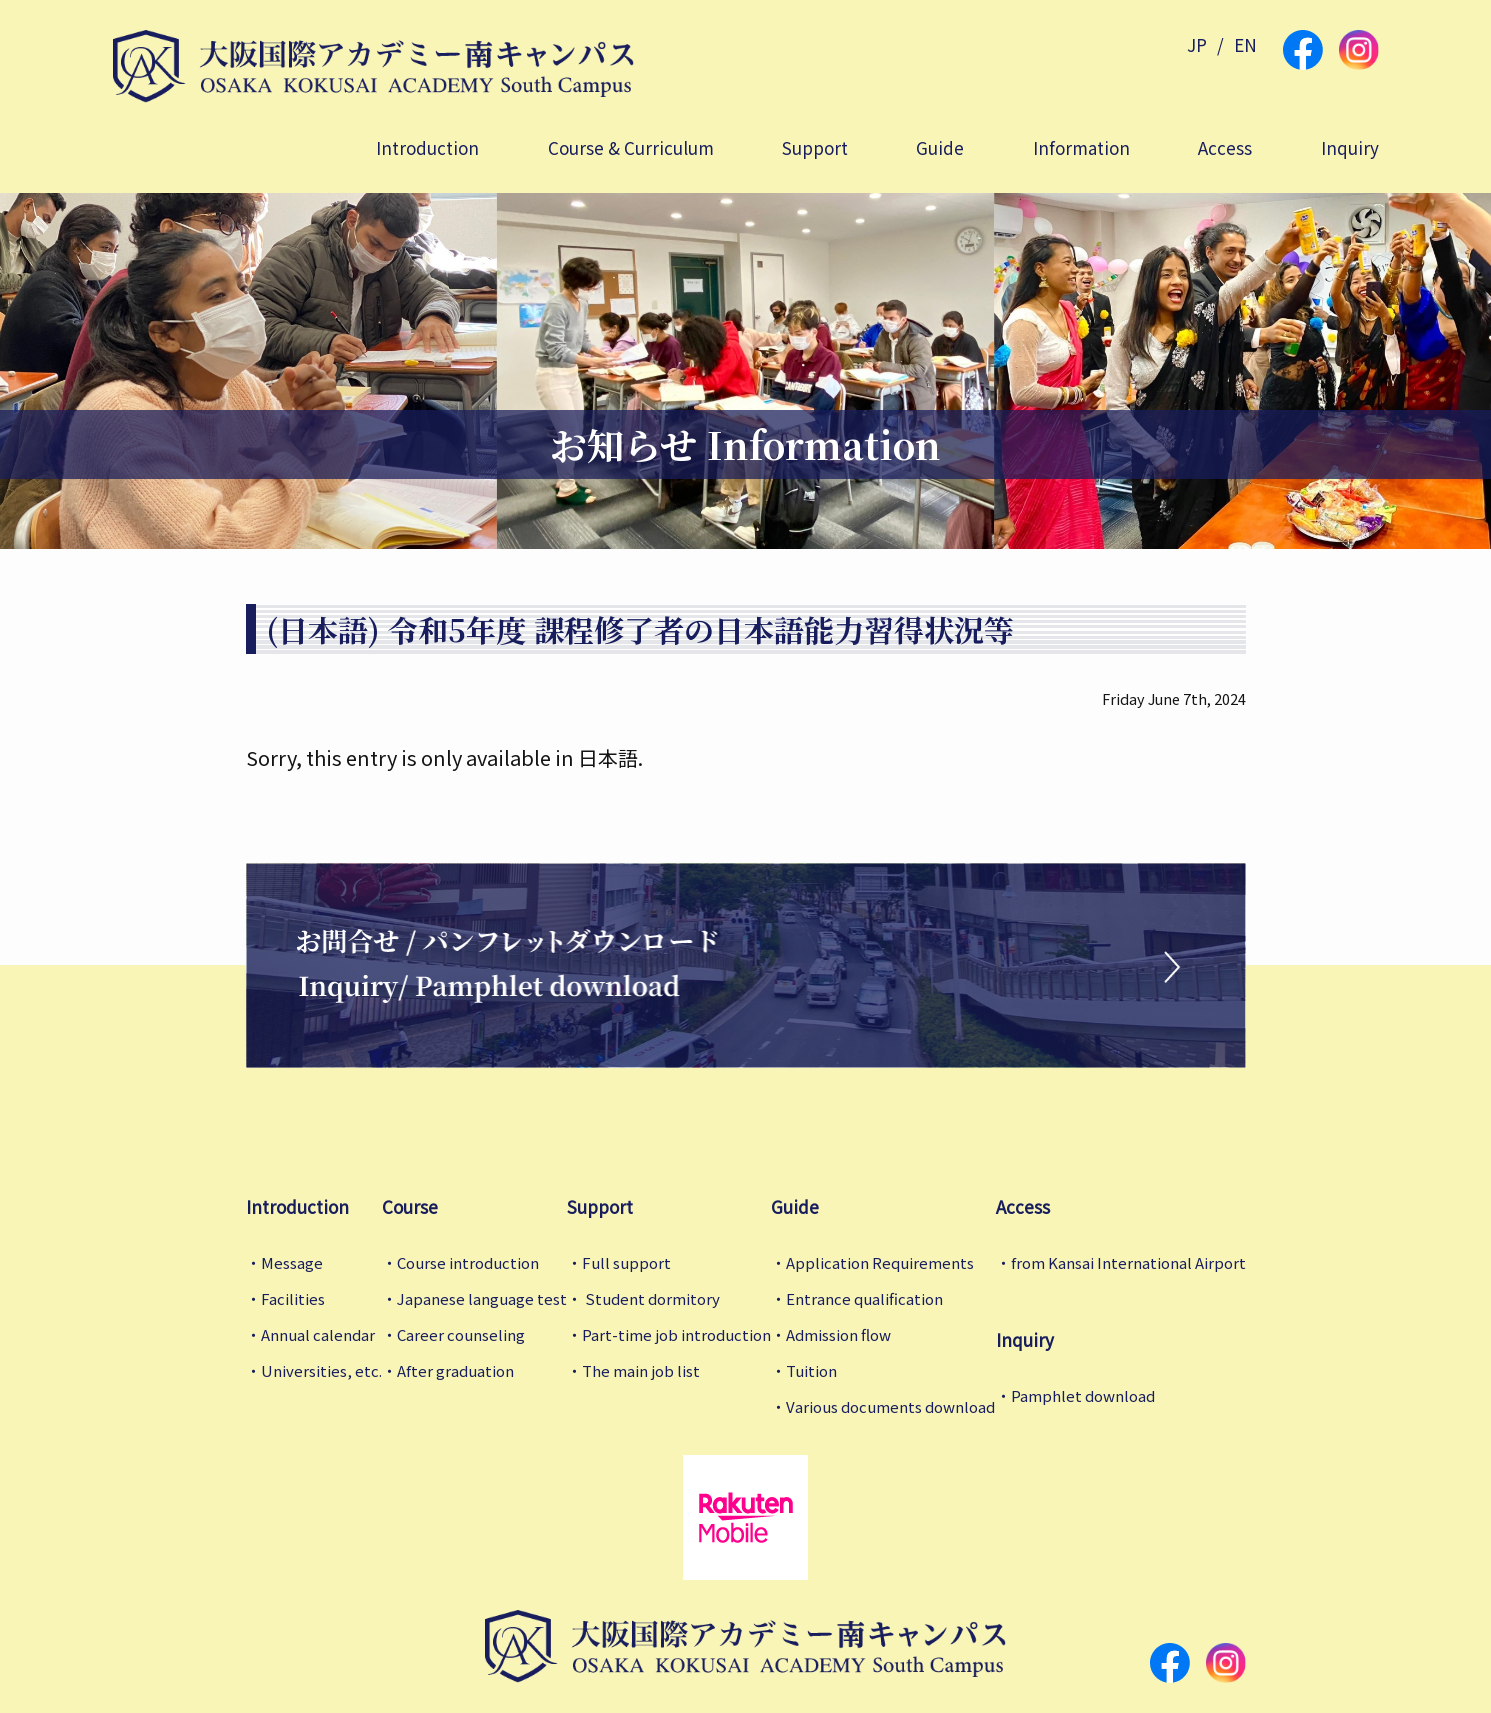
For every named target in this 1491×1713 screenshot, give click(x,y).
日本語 (608, 757)
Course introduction (468, 1262)
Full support (626, 1262)
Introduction (427, 147)
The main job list (641, 1370)
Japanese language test (482, 1298)
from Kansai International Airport (1128, 1262)
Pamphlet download (1083, 1395)
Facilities (293, 1298)
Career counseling (461, 1334)
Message (292, 1262)
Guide (940, 147)
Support (815, 147)
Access (1225, 147)
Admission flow (838, 1334)
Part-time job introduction (676, 1334)
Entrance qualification (864, 1298)
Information (1081, 147)
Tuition (811, 1370)
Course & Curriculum (631, 147)
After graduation (455, 1370)
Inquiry (1350, 147)
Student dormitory (651, 1298)
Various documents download (890, 1406)
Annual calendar (318, 1334)
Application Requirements (880, 1262)
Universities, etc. (321, 1370)
